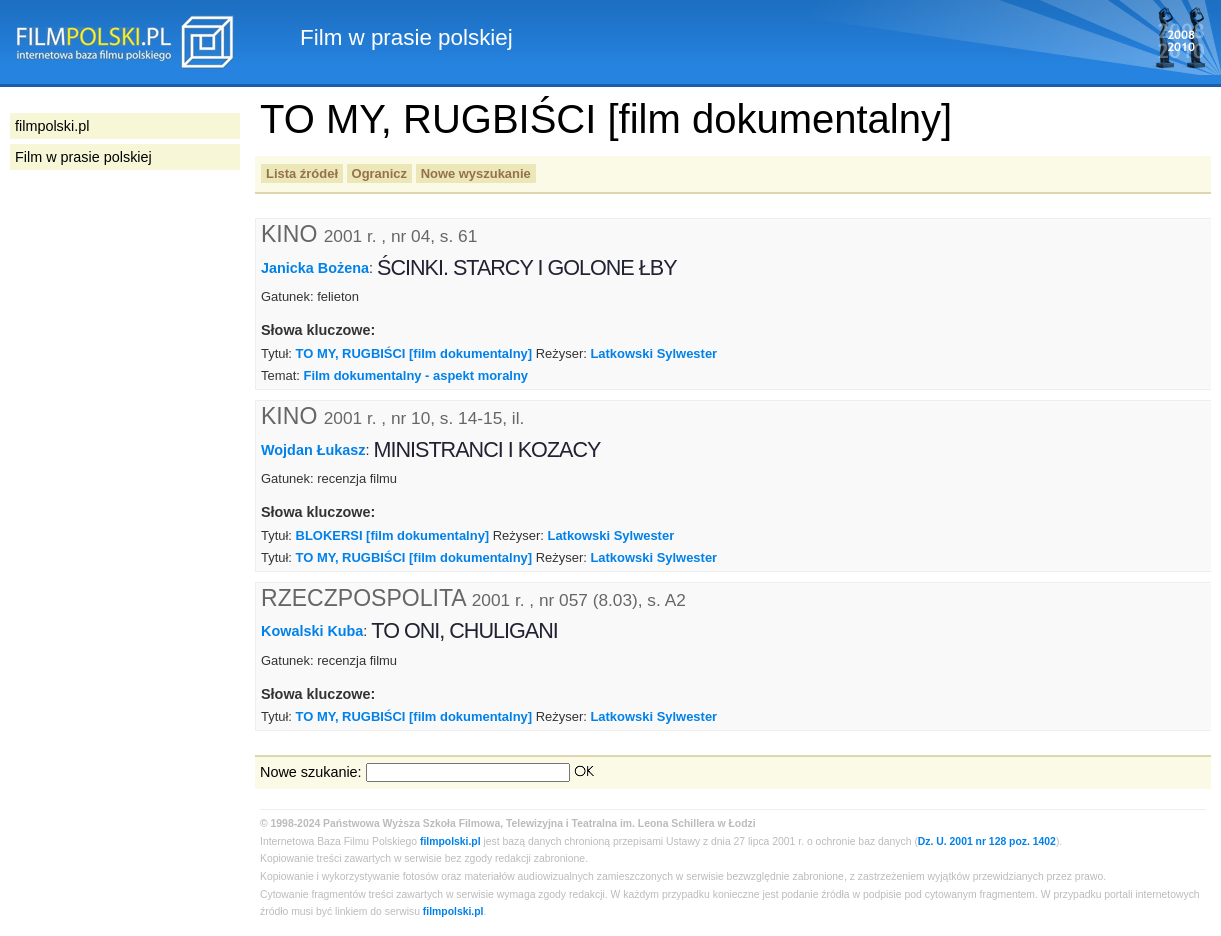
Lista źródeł (302, 173)
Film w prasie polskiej (83, 157)
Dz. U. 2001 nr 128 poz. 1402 (987, 841)
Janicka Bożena (315, 268)
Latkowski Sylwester (653, 353)
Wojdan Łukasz (313, 450)
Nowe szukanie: (311, 772)
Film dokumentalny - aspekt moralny (415, 375)
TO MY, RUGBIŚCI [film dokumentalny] (414, 353)
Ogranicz (379, 173)
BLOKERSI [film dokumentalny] (393, 535)
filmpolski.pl (450, 841)
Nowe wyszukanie (476, 173)
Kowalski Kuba (312, 631)
